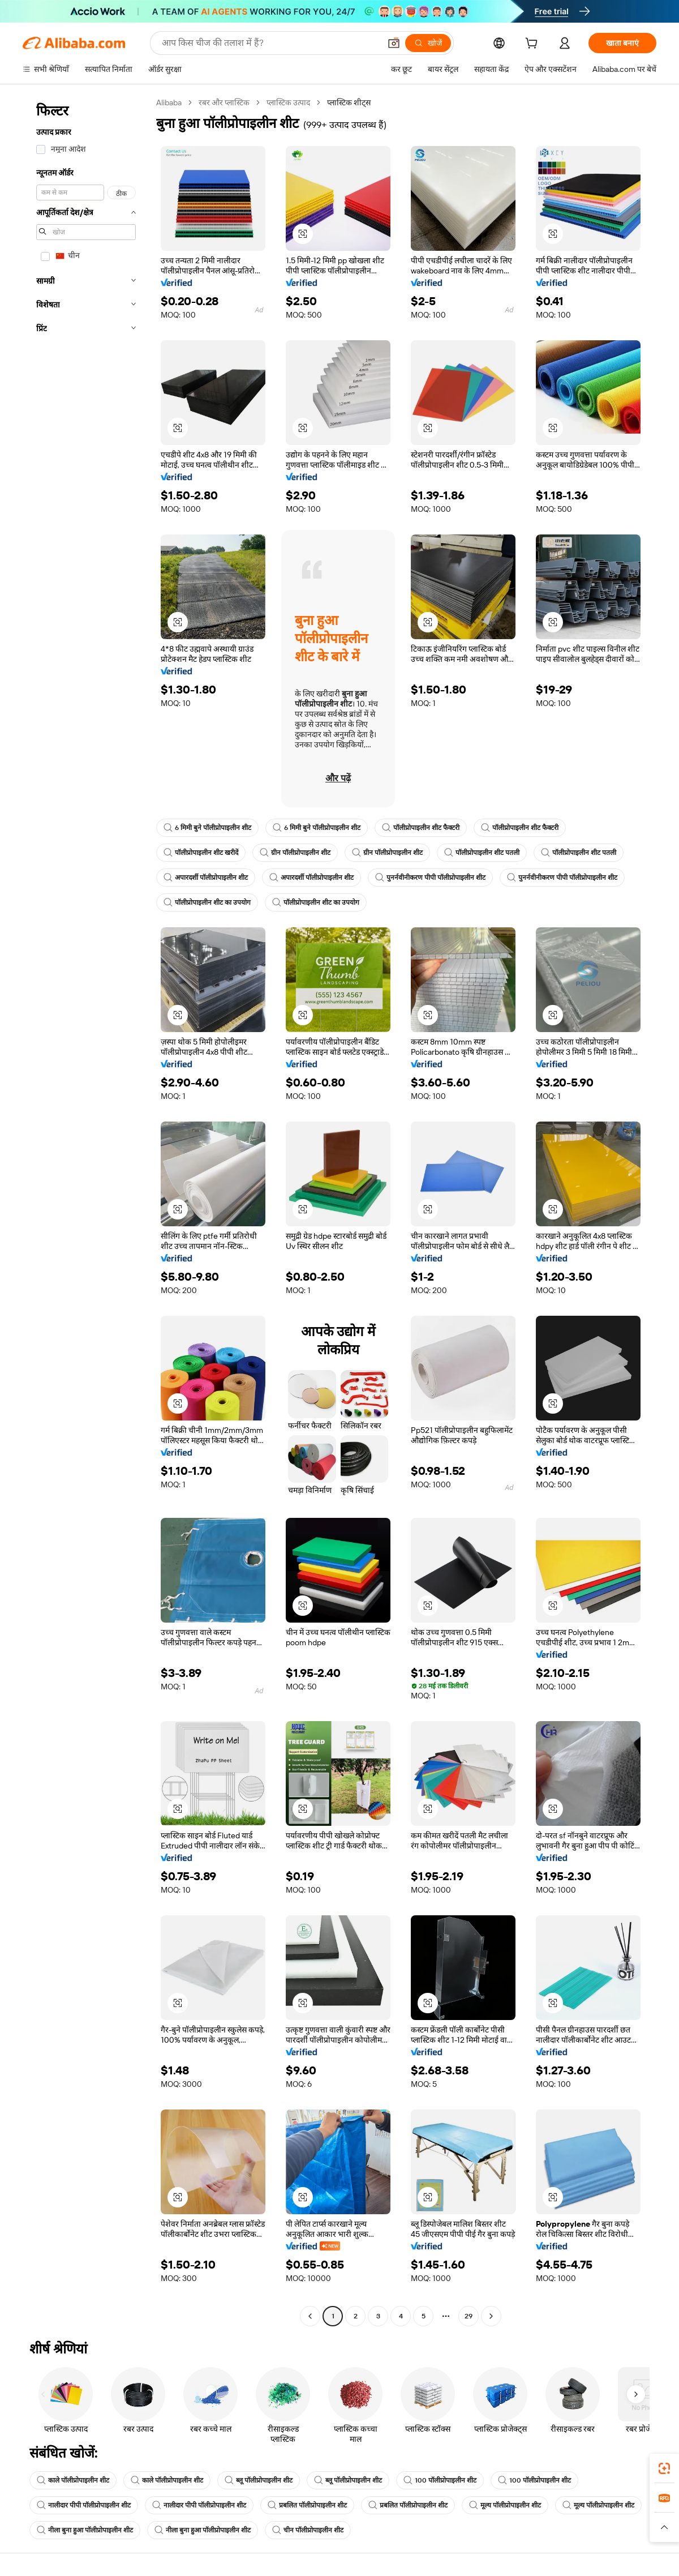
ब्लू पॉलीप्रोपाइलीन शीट (259, 2480)
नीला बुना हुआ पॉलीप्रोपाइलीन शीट (85, 2530)
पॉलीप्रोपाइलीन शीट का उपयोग (207, 902)
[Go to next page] (491, 2316)
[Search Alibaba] (270, 43)
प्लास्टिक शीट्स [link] (349, 102)
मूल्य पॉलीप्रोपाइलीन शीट (505, 2505)
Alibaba (169, 102)
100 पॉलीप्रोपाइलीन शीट (439, 2480)
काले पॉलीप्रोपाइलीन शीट (73, 2480)
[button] (394, 43)
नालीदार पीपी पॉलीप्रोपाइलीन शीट (84, 2505)
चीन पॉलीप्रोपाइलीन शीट (307, 2530)
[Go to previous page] (310, 2316)
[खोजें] (428, 43)
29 (468, 2316)
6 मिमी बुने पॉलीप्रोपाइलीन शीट (207, 827)
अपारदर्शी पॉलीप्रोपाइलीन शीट (206, 877)
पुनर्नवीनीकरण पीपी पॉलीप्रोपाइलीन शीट (430, 877)
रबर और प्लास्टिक (224, 102)
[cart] (533, 44)
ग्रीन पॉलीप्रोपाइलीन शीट (295, 852)
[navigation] (86, 1211)
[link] (664, 2468)
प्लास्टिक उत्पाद (288, 102)
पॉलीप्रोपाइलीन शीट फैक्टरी (420, 827)
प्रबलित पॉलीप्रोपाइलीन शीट (307, 2505)
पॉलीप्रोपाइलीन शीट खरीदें (201, 852)
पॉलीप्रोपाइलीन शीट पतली (481, 852)
